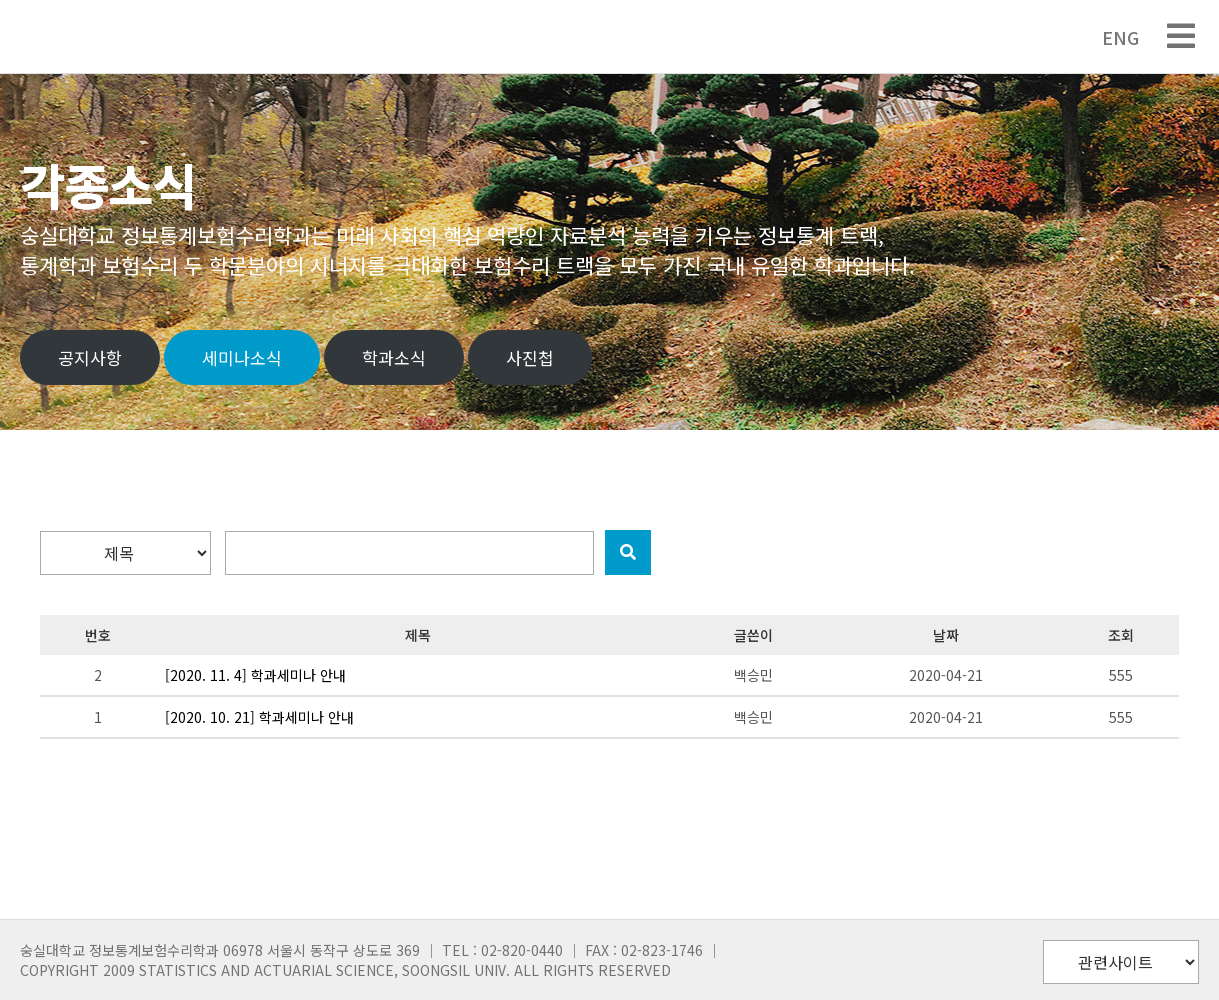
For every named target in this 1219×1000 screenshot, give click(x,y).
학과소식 (394, 357)
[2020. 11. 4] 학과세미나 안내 (255, 675)
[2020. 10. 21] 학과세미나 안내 (259, 717)
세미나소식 (242, 357)
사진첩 (530, 357)
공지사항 (90, 357)
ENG (1110, 37)
